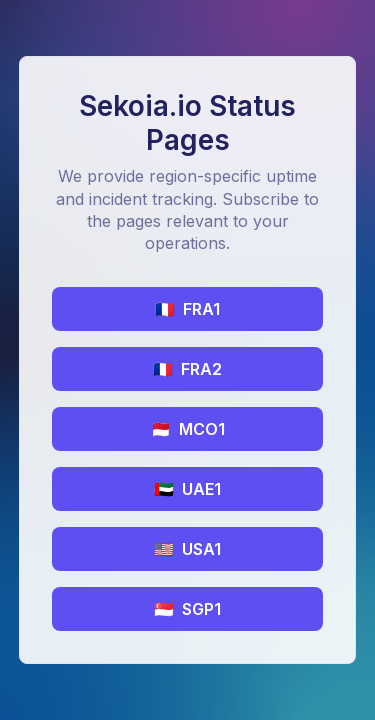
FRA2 (187, 369)
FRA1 (187, 309)
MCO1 (188, 429)
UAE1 (187, 489)
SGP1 (187, 609)
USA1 (187, 549)
